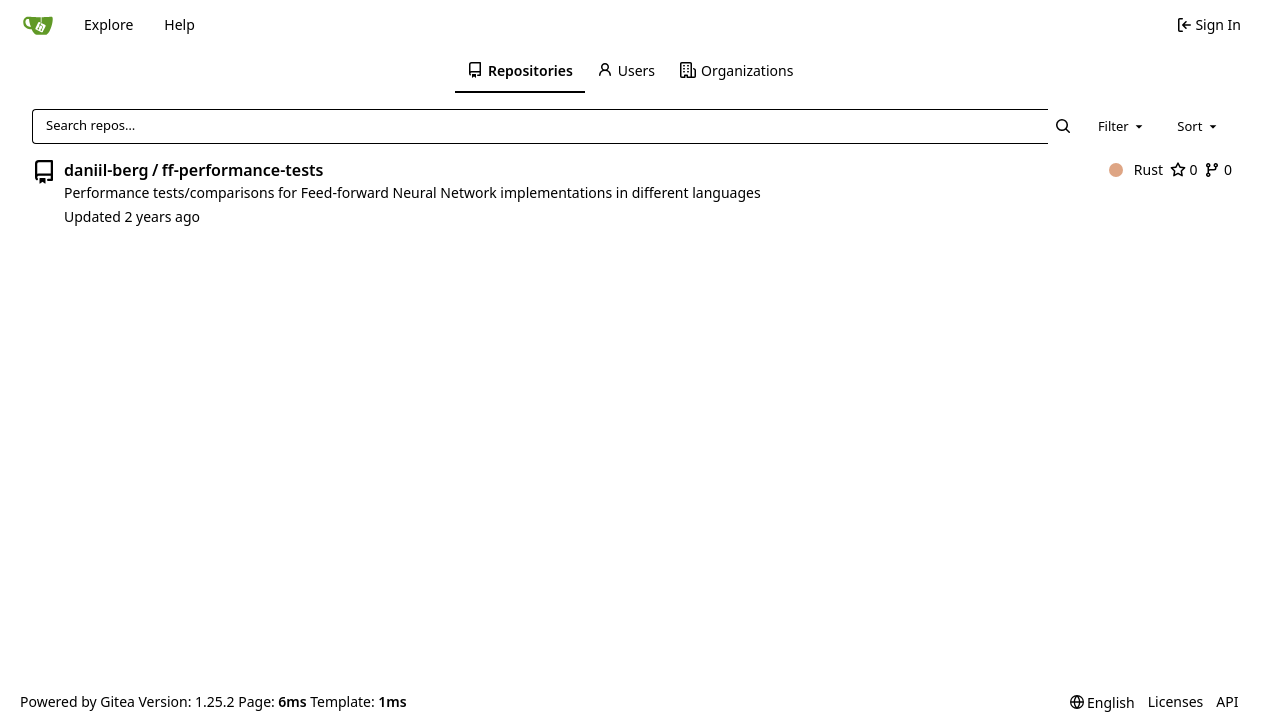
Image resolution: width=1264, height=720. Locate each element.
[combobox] (1122, 126)
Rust (1136, 169)
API (1227, 701)
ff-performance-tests (243, 170)
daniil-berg (106, 170)
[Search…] (1063, 126)
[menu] (1102, 702)
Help (179, 24)
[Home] (38, 25)
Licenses (1176, 701)
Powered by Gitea (77, 701)
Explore (108, 24)
